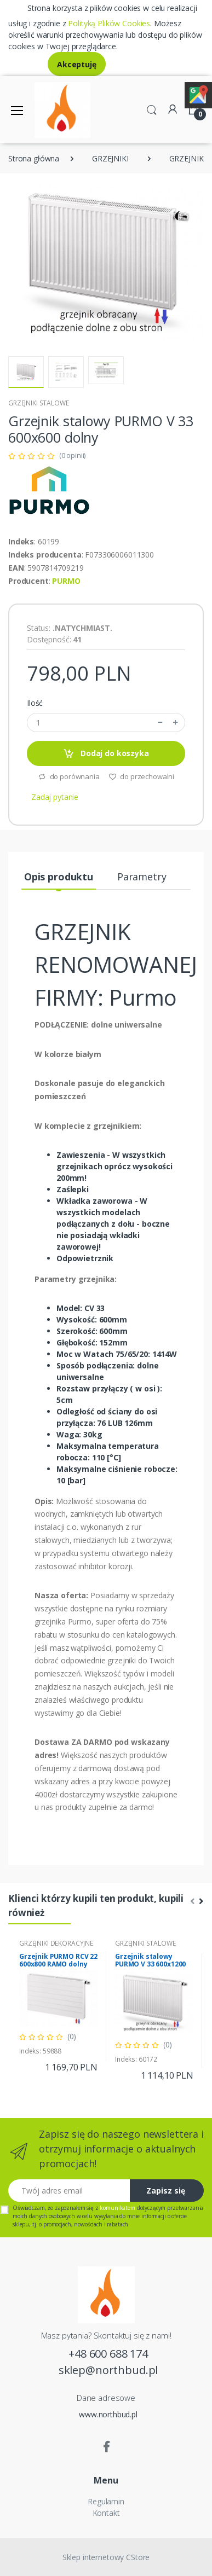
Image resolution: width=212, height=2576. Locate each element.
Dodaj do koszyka (105, 753)
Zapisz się (165, 2190)
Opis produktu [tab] (58, 876)
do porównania (69, 776)
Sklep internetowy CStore (106, 2557)
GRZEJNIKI (110, 158)
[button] (152, 109)
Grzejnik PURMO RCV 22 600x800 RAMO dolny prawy (58, 1964)
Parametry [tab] (142, 876)
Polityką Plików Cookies (109, 23)
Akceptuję (76, 64)
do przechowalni (141, 776)
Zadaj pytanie (54, 797)
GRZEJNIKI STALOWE (38, 403)
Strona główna (33, 158)
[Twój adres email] (69, 2190)
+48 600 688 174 (108, 2353)
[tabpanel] (58, 2006)
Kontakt (106, 2513)
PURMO (66, 581)
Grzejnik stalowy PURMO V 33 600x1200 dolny (150, 1964)
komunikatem (117, 2208)
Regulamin (106, 2501)
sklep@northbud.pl (108, 2370)
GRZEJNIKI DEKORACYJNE (56, 1943)
